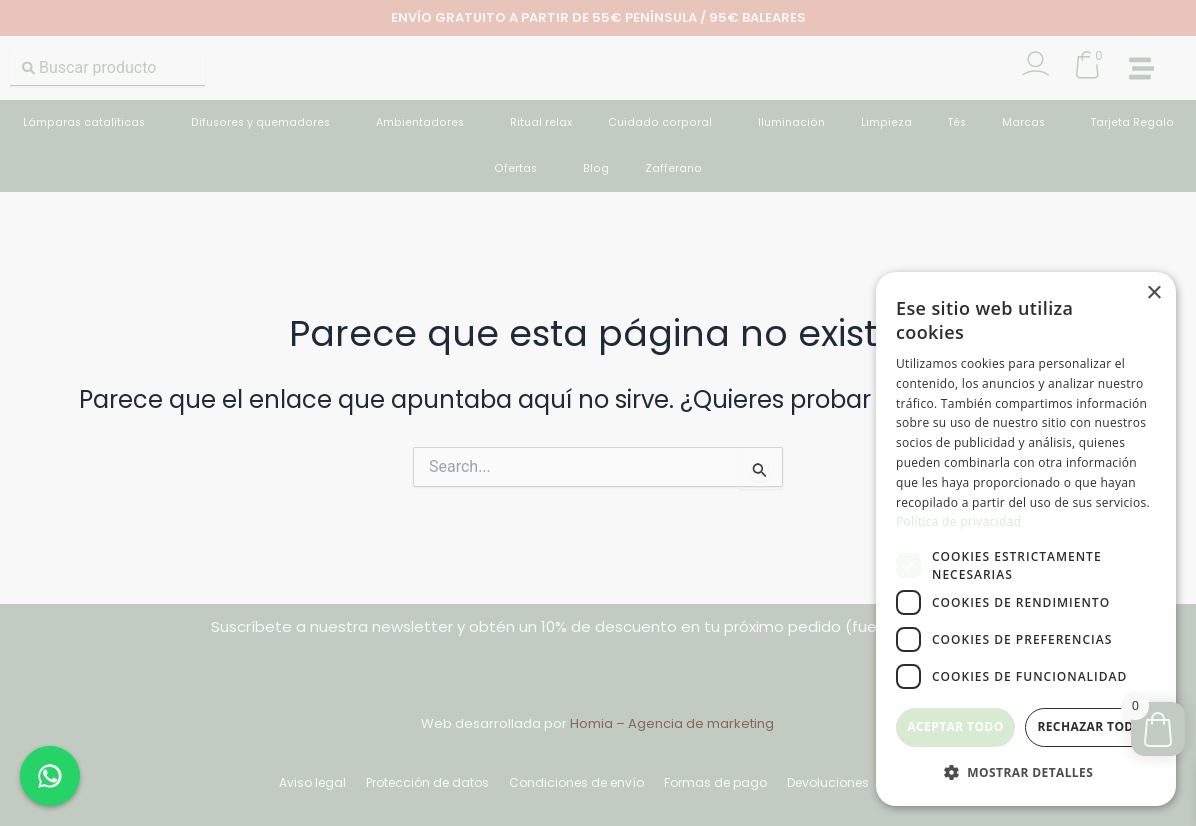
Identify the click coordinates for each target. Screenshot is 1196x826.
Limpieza (886, 122)
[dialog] (1026, 539)
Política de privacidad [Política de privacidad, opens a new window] (958, 521)
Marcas (1028, 123)
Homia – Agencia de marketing (672, 723)
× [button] (1153, 293)
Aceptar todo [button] (955, 726)
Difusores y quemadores (265, 123)
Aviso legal (312, 782)
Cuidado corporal (665, 123)
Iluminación (791, 122)
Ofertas (520, 169)
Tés (957, 122)
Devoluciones (828, 782)
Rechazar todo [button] (1090, 726)
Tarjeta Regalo (1132, 122)
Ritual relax (541, 122)
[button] (1141, 68)
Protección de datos (427, 782)
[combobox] (107, 68)
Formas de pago (715, 782)
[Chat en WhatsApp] (50, 776)
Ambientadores (425, 123)
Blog (596, 168)
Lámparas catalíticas (89, 123)
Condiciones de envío (576, 782)
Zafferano (673, 168)
